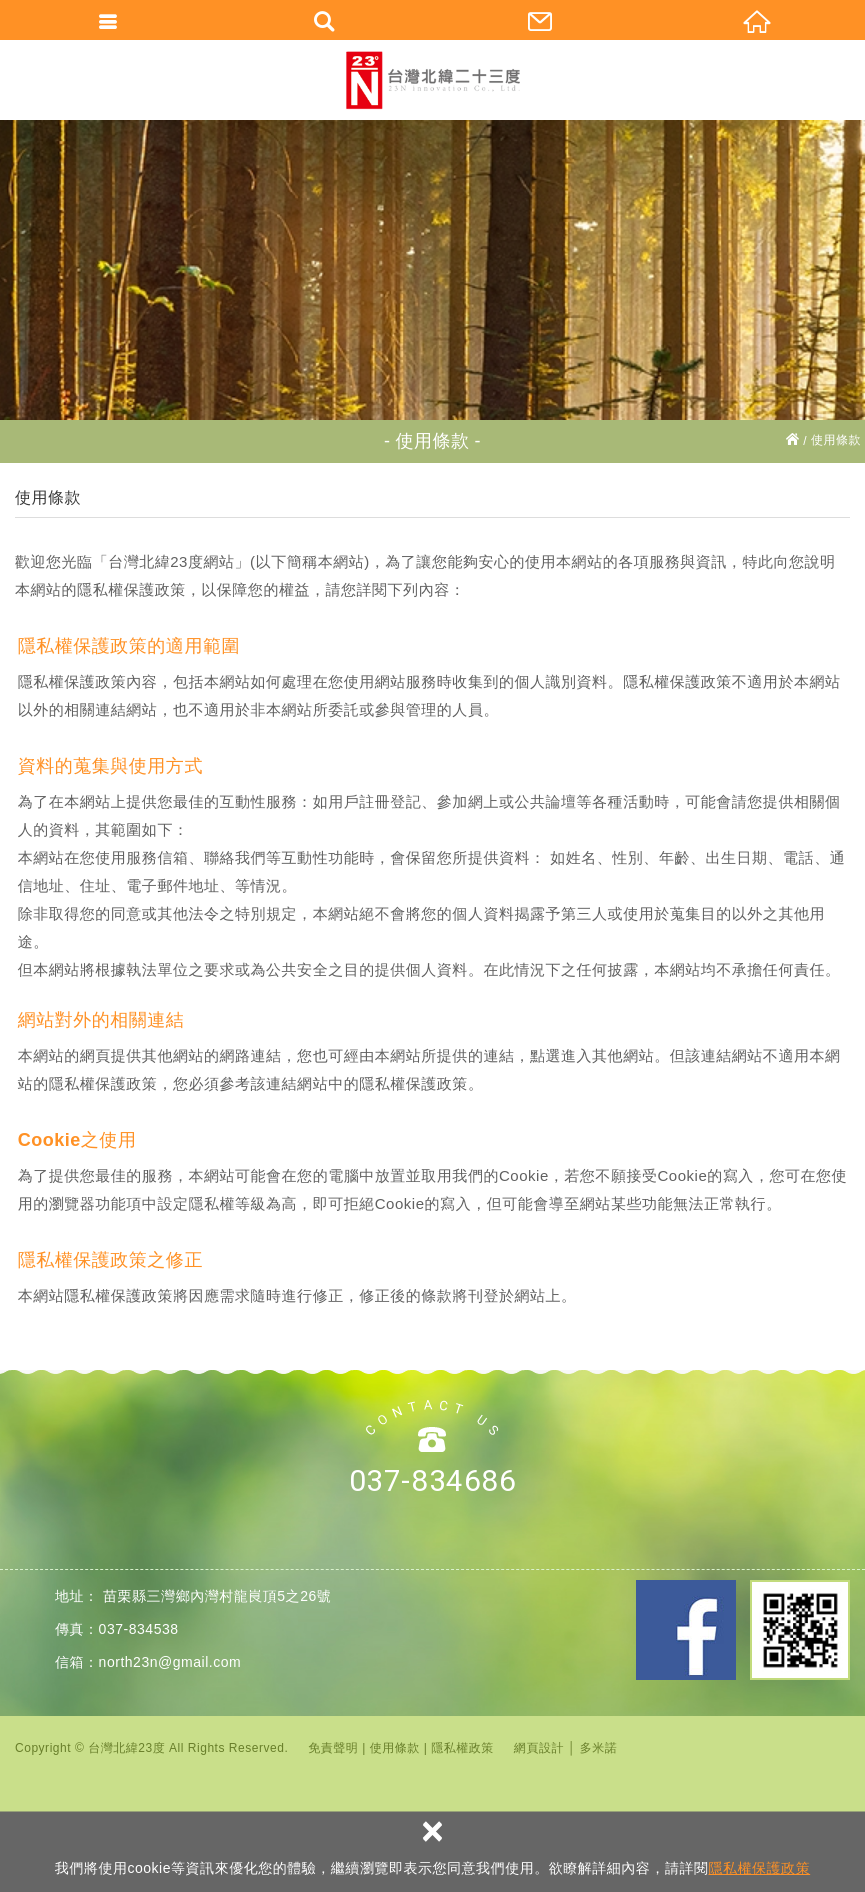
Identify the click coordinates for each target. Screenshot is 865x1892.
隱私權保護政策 (759, 1868)
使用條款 (395, 1748)
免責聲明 (333, 1748)
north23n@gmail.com (170, 1662)
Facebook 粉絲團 (686, 1630)
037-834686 (432, 1480)
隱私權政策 (462, 1748)
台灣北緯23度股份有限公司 (433, 80)
